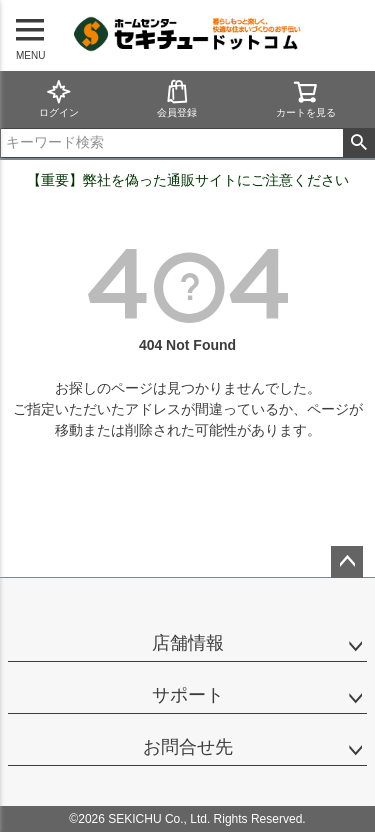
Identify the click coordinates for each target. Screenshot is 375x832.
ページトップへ (347, 562)
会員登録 (177, 98)
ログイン (59, 98)
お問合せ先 (188, 747)
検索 (358, 143)
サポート (188, 695)
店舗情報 (188, 643)
